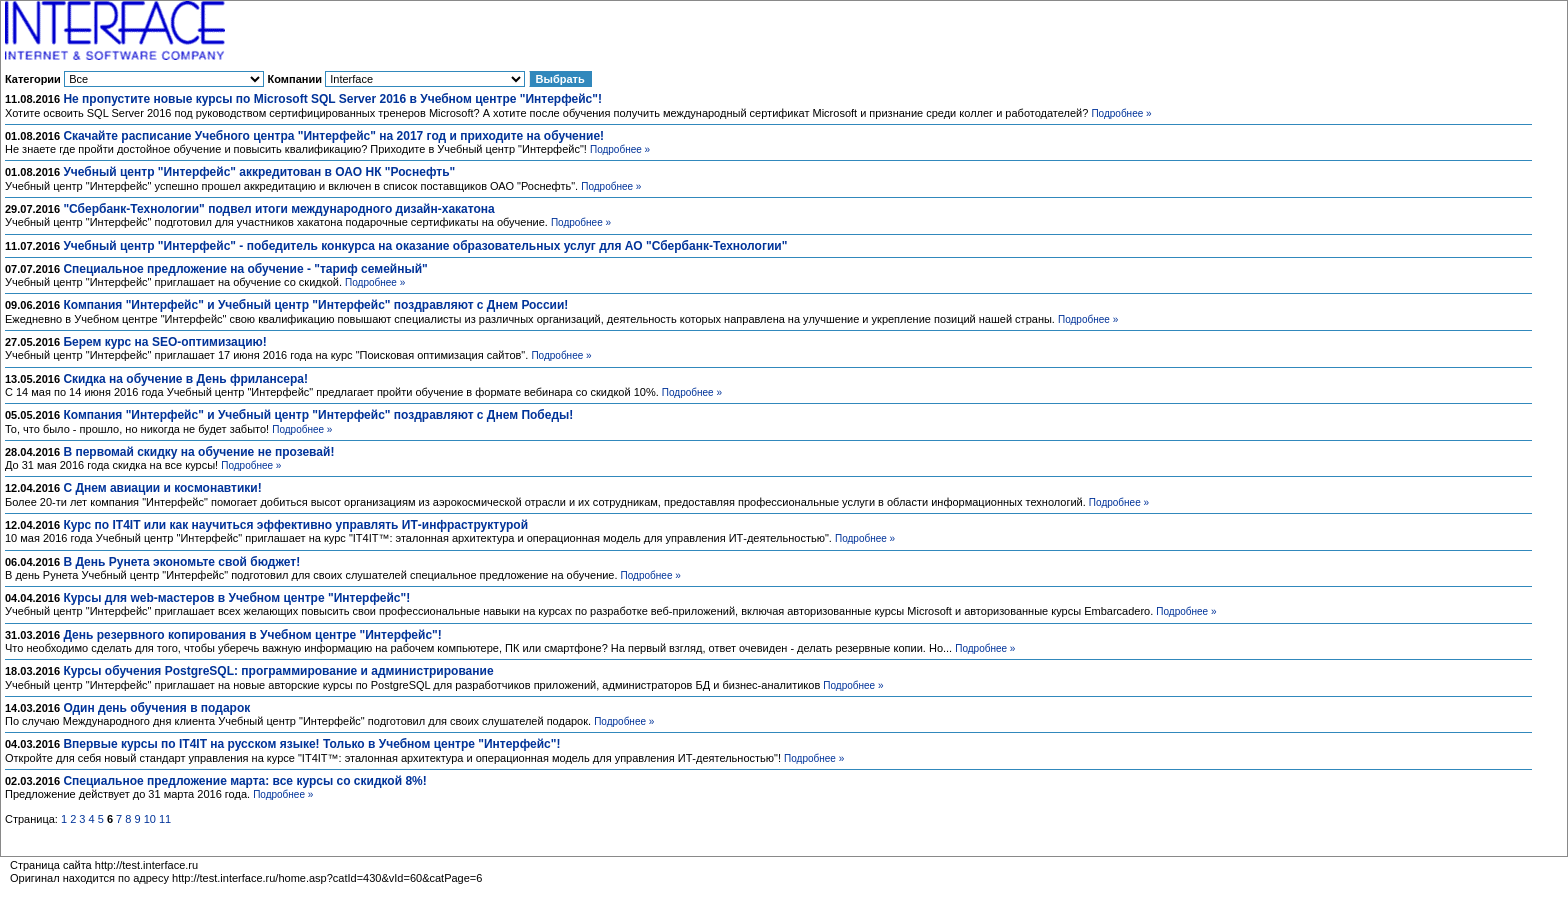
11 (165, 819)
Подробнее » (1121, 113)
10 (150, 819)
